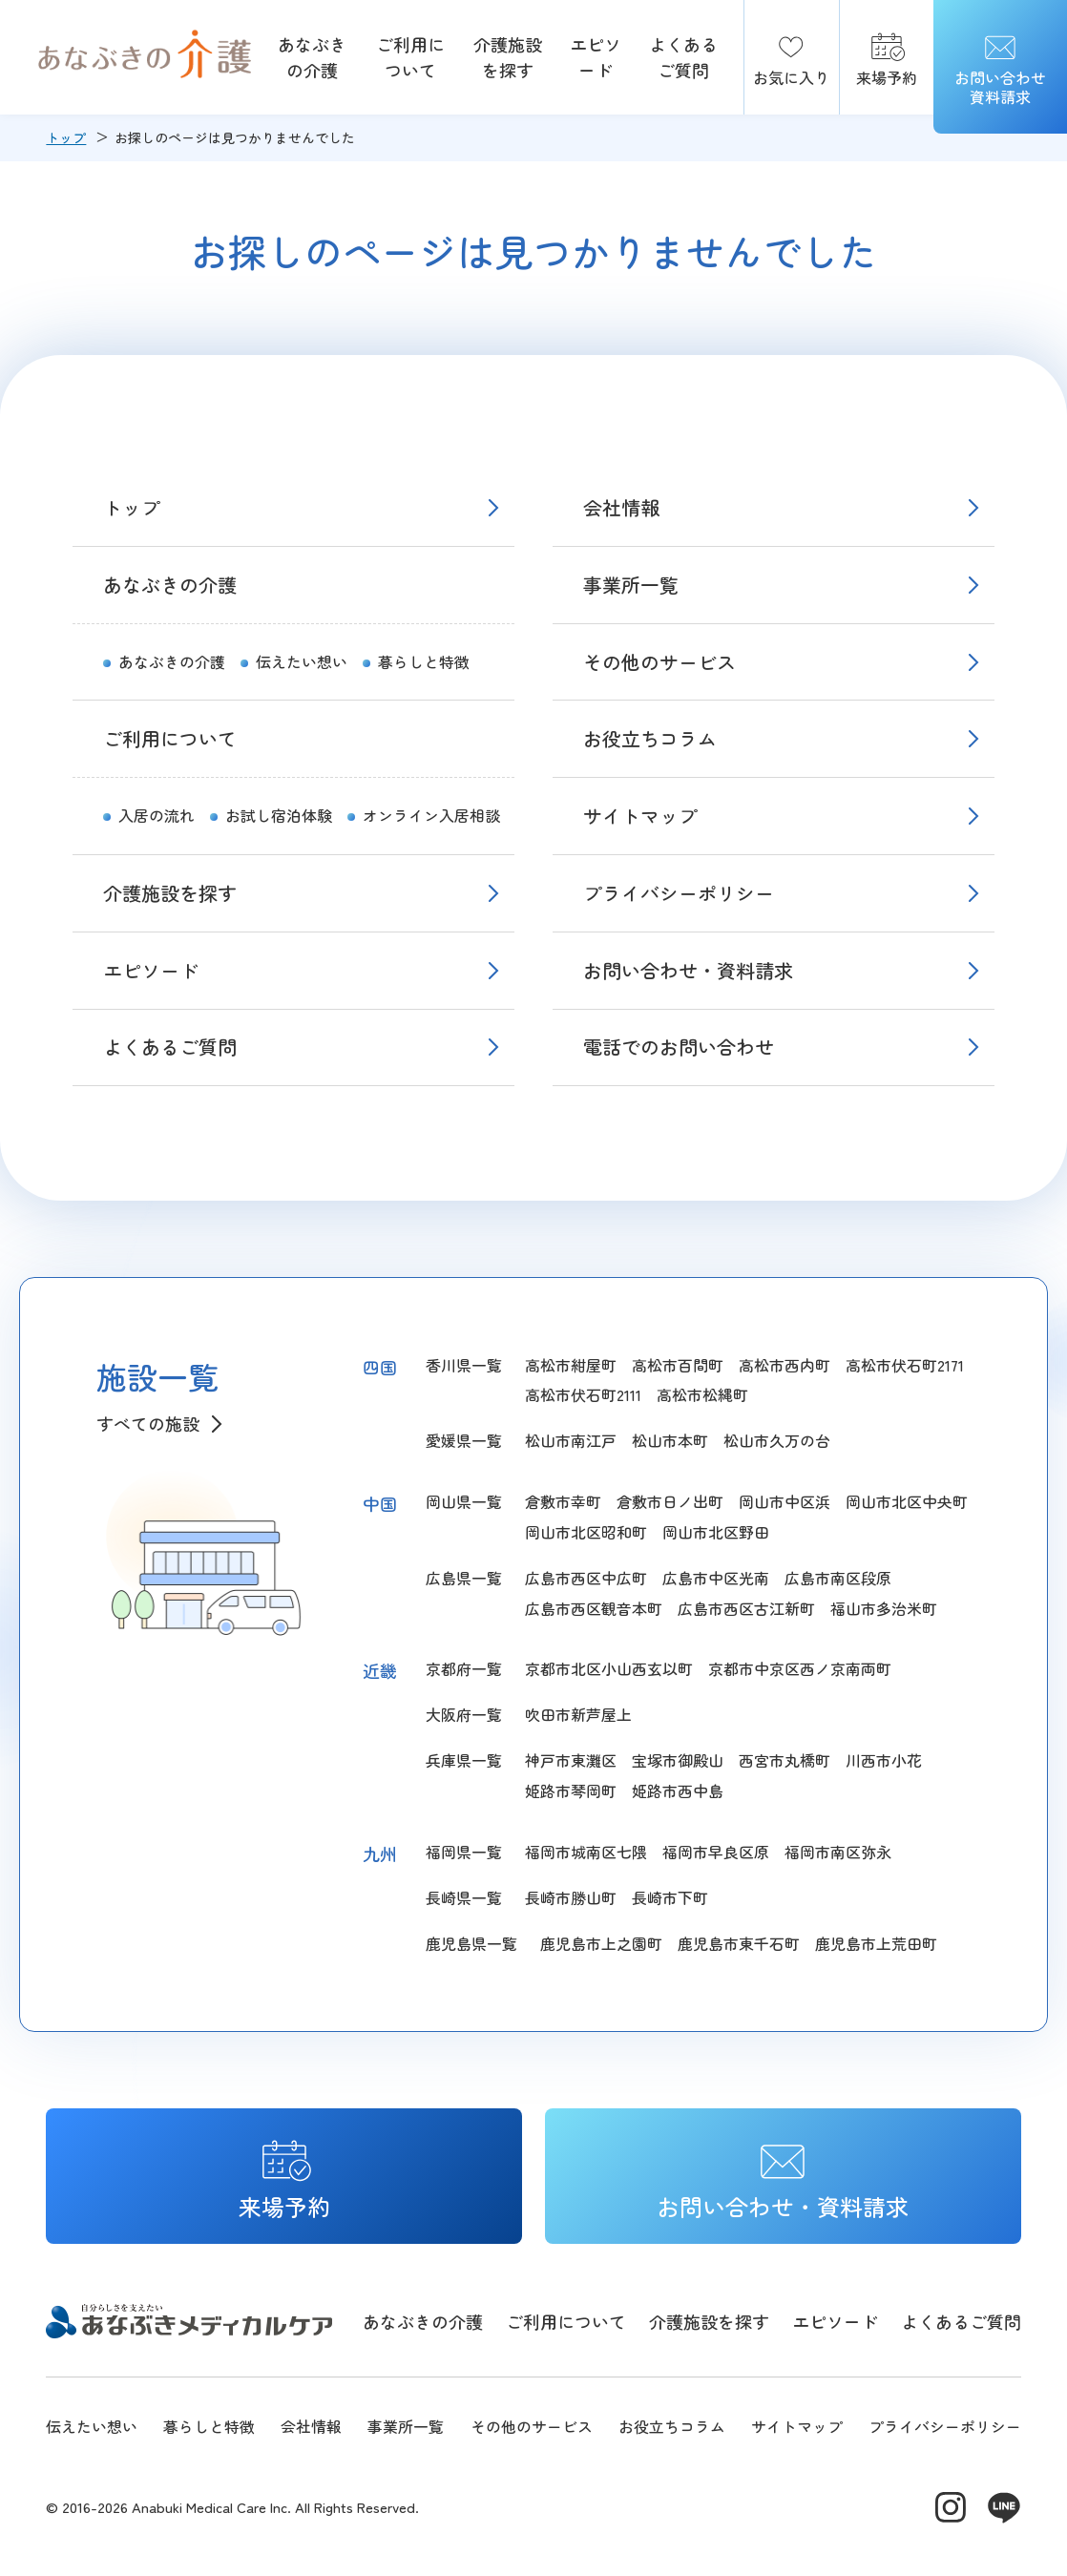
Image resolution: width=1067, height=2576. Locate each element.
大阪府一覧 (464, 1714)
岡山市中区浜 (784, 1501)
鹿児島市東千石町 (739, 1943)
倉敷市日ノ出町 (670, 1501)
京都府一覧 (464, 1668)
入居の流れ (156, 816)
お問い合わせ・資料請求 (688, 970)
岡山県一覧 (464, 1501)
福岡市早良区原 (715, 1851)
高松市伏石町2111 (583, 1394)
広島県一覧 (464, 1577)
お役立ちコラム (650, 738)
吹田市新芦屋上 (578, 1714)
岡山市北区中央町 (907, 1501)
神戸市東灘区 (571, 1760)
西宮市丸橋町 (784, 1760)
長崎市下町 (670, 1897)
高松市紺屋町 (571, 1364)
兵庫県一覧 (464, 1760)
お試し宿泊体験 (278, 816)
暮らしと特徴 (424, 662)
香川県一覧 (464, 1364)
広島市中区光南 (715, 1577)
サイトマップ (640, 815)
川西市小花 (884, 1760)
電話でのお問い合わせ (678, 1046)
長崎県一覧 (464, 1897)
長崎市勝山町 (571, 1897)
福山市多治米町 (883, 1608)
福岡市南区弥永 (838, 1851)
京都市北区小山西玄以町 (609, 1668)
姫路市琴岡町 (571, 1790)
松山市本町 (670, 1440)
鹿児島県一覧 (471, 1943)
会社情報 (621, 507)
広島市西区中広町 (586, 1577)
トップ (66, 138)
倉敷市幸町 (563, 1501)
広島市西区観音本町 (593, 1608)
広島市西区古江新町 (746, 1608)
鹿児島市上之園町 (601, 1943)
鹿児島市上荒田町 (876, 1943)
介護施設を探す (507, 56)
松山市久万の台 (776, 1440)
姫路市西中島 (677, 1790)
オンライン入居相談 (431, 816)
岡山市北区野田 (715, 1531)
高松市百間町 (677, 1364)
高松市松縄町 (702, 1394)
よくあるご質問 (683, 56)
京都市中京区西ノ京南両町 (799, 1668)
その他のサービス (659, 662)
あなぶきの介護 (312, 56)
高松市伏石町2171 (905, 1364)
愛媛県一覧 (464, 1440)
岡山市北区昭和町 (586, 1531)
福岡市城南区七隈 (586, 1851)
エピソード (595, 56)
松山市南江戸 (571, 1440)
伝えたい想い (301, 662)
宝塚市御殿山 (677, 1760)
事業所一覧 (631, 584)
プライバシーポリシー (678, 893)
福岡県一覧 (464, 1851)
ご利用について (410, 56)
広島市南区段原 (838, 1577)
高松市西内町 (784, 1364)
